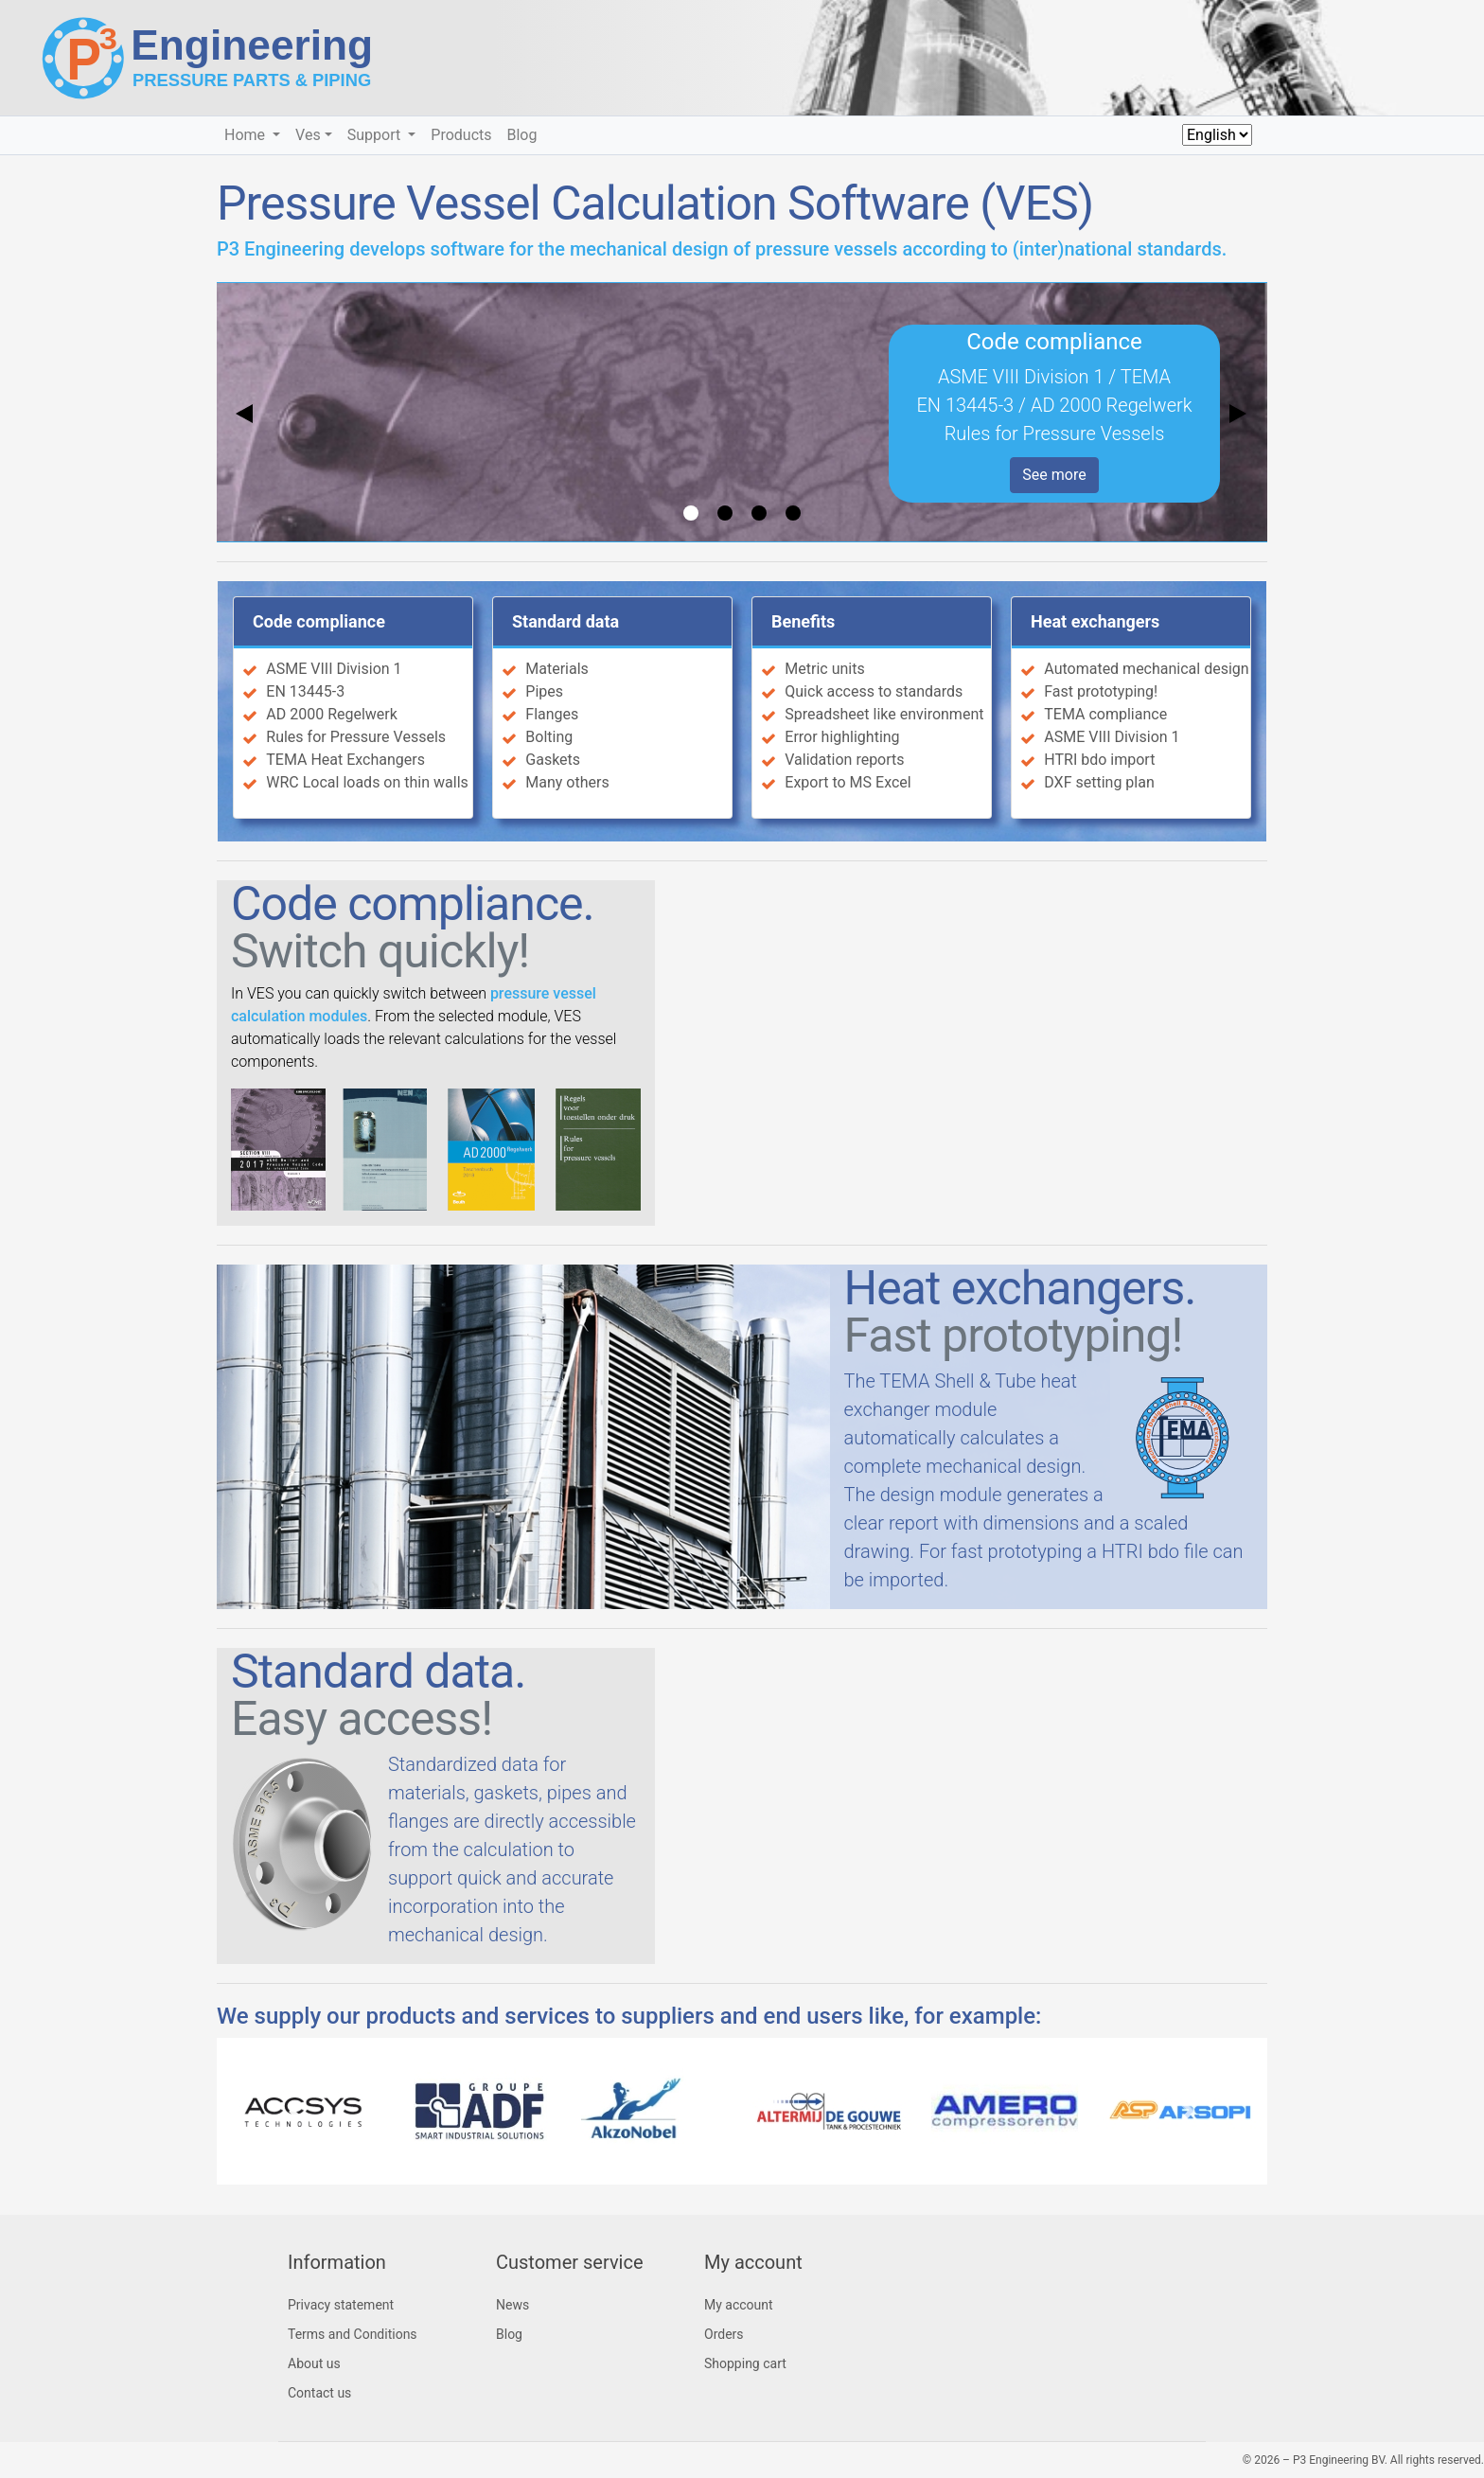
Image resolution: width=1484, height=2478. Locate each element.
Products (461, 135)
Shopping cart (745, 2363)
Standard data (565, 621)
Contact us (319, 2392)
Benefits (803, 621)
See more (1054, 475)
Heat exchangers (1095, 621)
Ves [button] (308, 135)
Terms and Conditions (352, 2334)
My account (738, 2304)
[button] (296, 2111)
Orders (724, 2334)
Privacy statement (341, 2304)
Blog (522, 135)
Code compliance (319, 621)
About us (314, 2363)
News (512, 2304)
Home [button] (246, 135)
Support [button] (375, 135)
